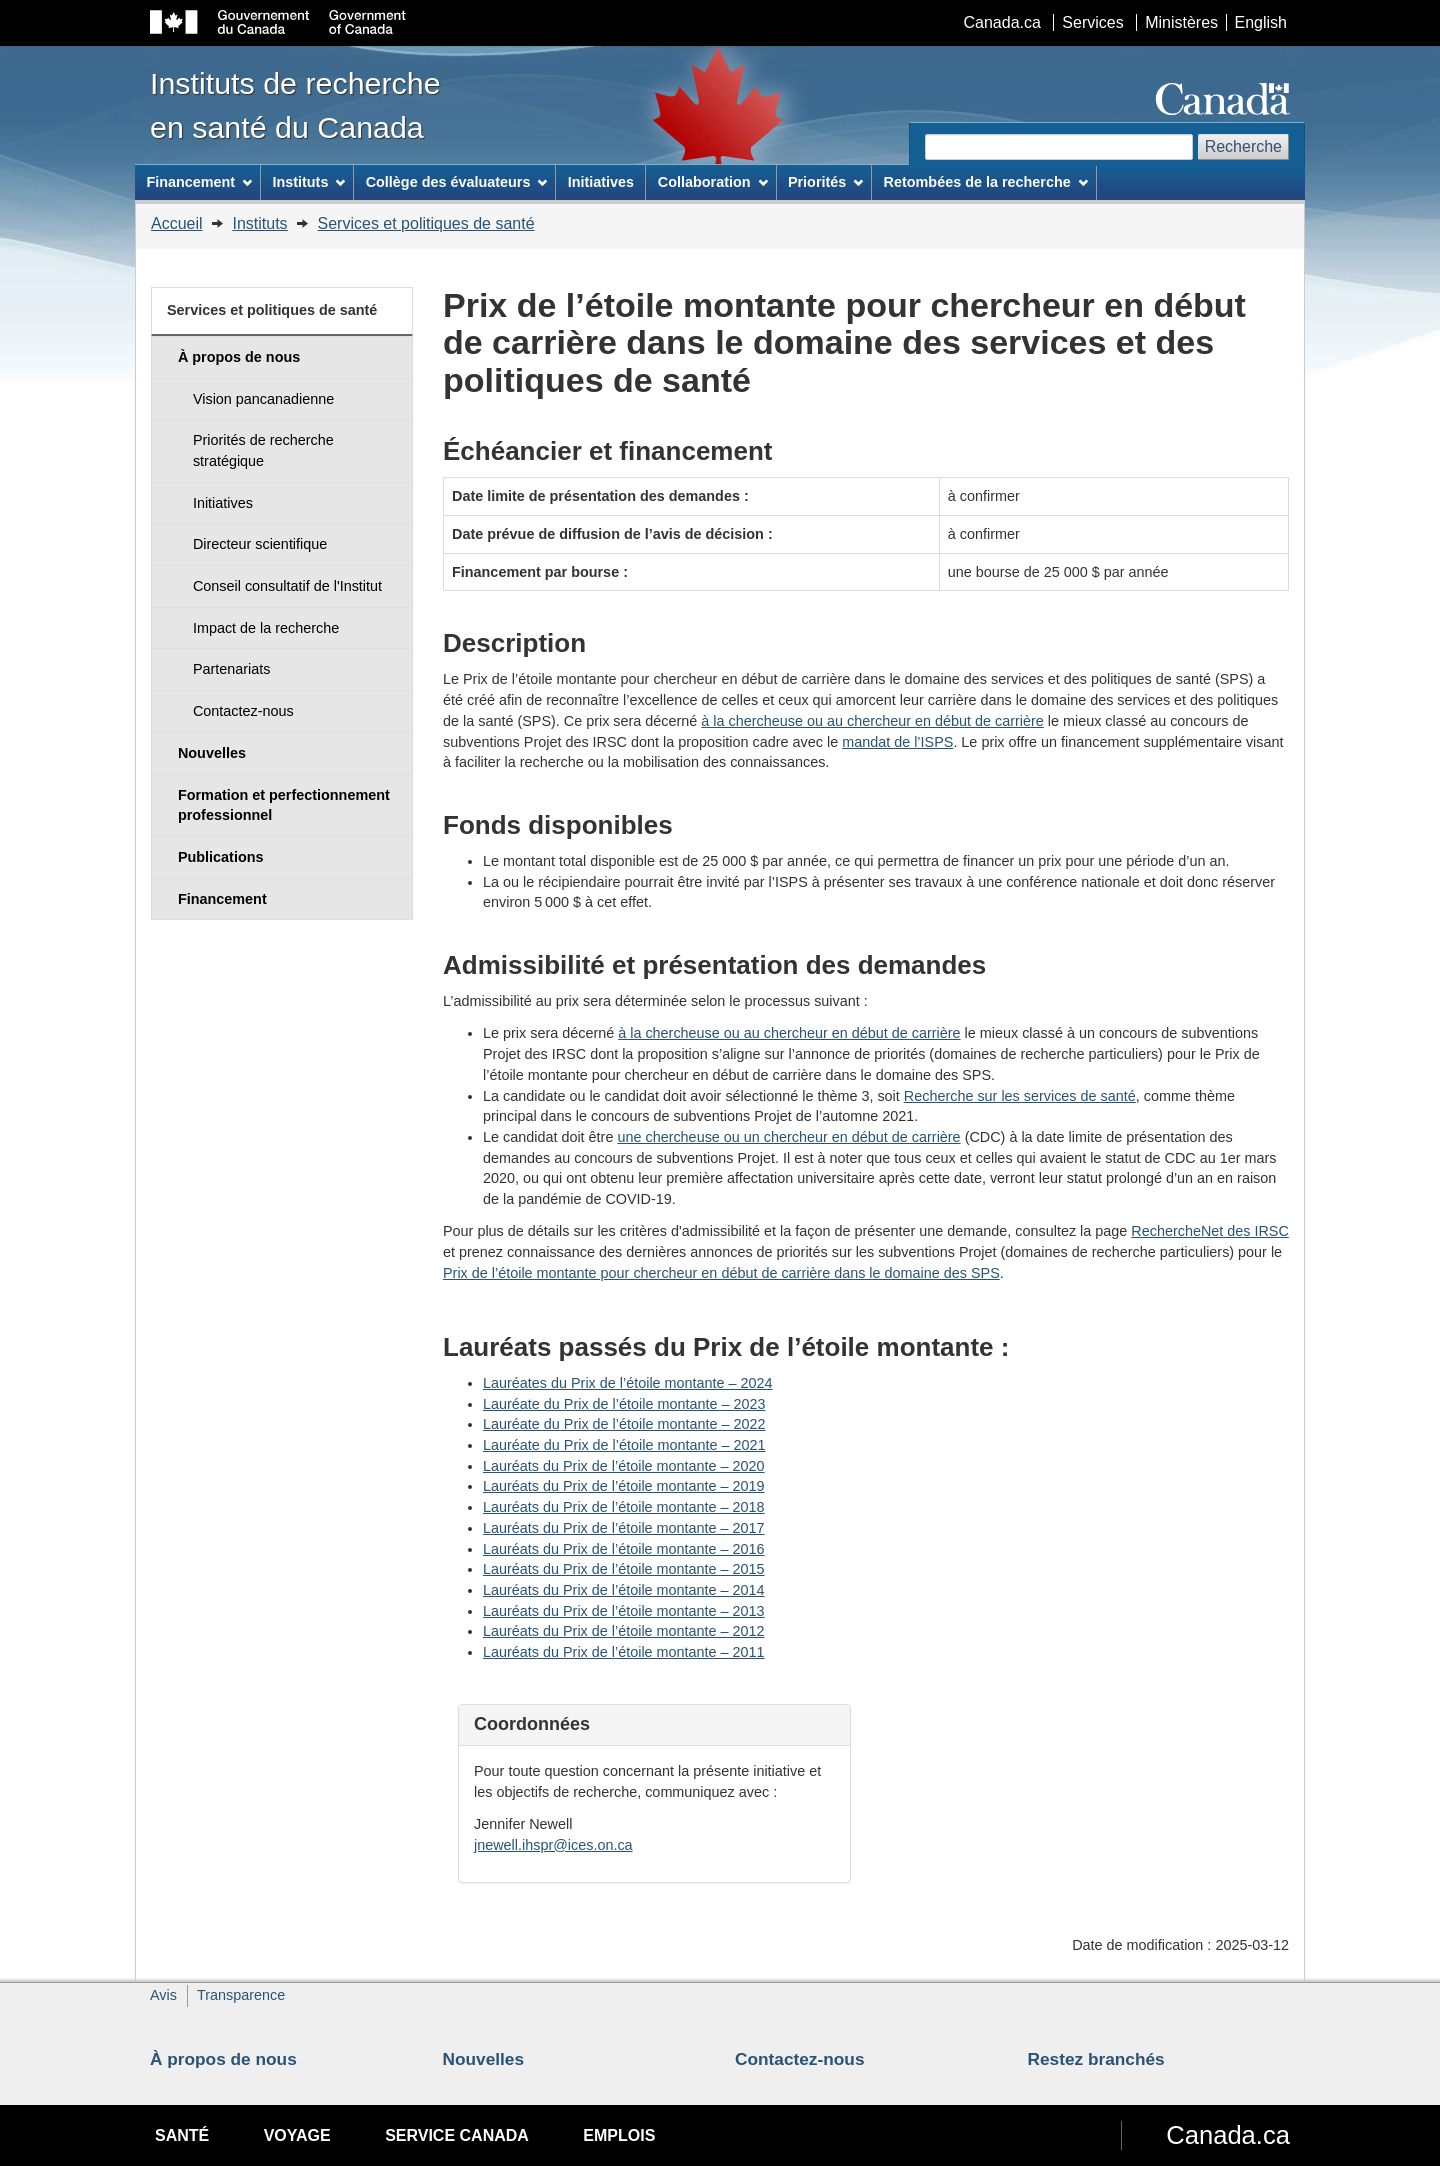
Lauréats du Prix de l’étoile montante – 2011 (624, 1652)
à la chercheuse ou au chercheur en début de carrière (872, 721)
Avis (163, 1995)
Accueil (177, 223)
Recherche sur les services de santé (1020, 1096)
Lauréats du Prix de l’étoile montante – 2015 (624, 1569)
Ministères (1181, 22)
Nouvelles (484, 2059)
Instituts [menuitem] (308, 182)
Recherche (1243, 146)
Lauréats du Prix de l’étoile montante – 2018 (624, 1507)
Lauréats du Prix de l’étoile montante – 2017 (624, 1528)
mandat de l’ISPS (897, 742)
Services (1092, 22)
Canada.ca (1002, 22)
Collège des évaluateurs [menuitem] (457, 182)
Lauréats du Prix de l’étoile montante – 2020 (624, 1466)
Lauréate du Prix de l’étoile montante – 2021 (624, 1445)
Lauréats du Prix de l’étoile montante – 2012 (624, 1631)
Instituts (259, 223)
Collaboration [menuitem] (713, 182)
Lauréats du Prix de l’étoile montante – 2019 (624, 1486)
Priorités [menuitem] (825, 182)
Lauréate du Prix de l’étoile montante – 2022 (624, 1424)
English (1261, 22)
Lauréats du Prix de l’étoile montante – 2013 (624, 1611)
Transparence (241, 1995)
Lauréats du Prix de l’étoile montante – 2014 (624, 1590)
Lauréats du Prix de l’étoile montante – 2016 (624, 1549)
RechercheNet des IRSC (1210, 1231)
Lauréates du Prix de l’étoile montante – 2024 (628, 1383)
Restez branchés (1096, 2059)
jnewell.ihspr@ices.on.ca (553, 1845)
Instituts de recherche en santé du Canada (295, 105)
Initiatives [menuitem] (601, 182)
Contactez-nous (800, 2059)
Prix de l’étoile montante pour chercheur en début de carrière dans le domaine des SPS (721, 1273)
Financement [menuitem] (199, 182)
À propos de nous (223, 2059)
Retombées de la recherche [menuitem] (986, 182)
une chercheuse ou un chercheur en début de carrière (788, 1137)
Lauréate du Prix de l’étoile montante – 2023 (624, 1404)
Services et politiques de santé (426, 223)
